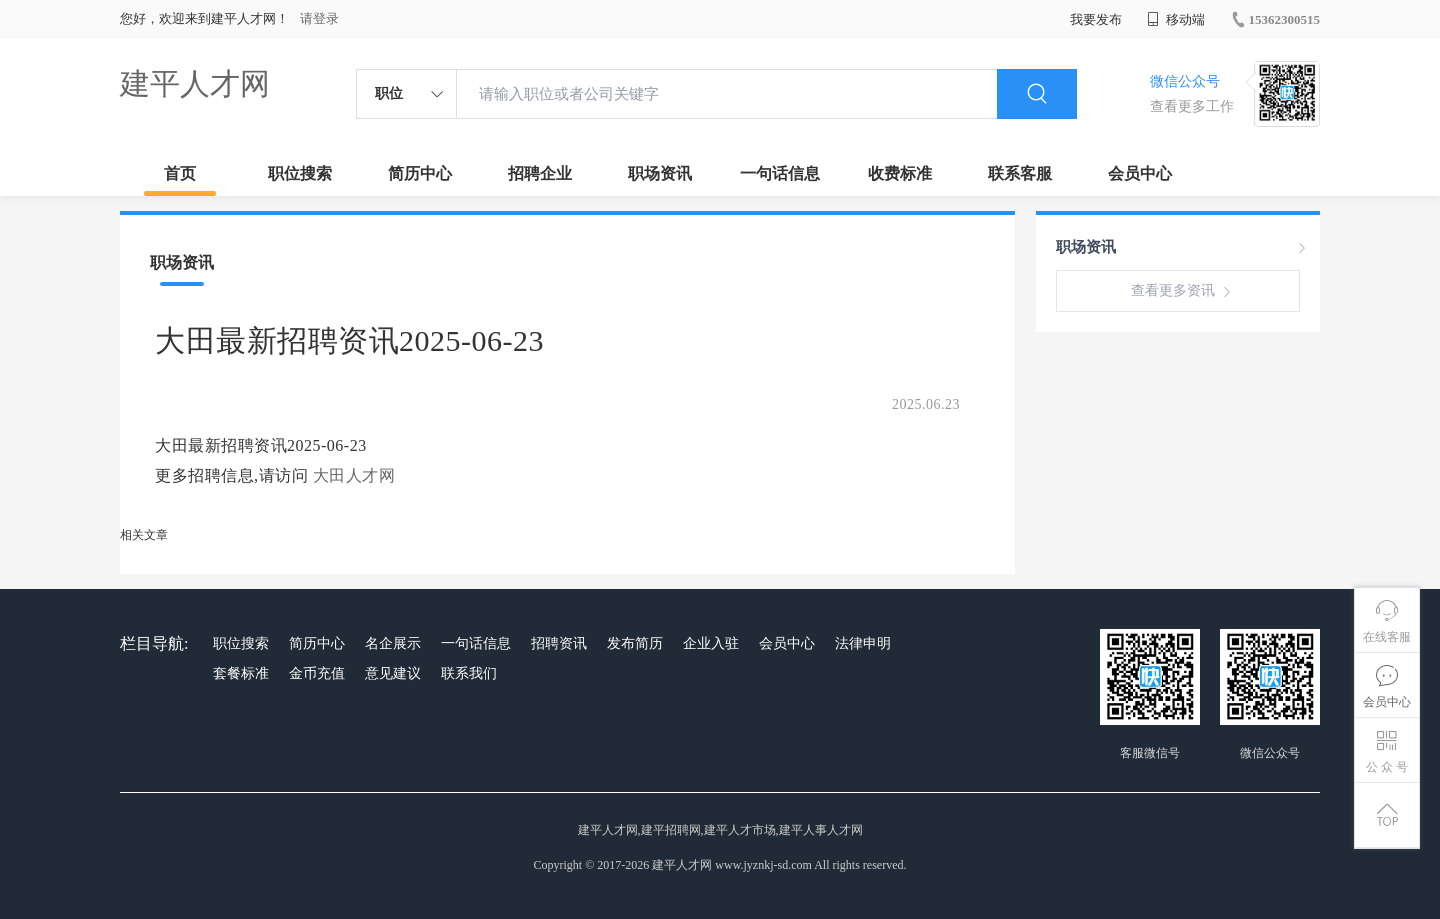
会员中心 (1140, 173)
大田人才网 (354, 475)
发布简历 (635, 643)
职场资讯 (660, 173)
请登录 (319, 18)
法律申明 (863, 643)
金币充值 (317, 673)
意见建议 (393, 673)
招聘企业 (540, 173)
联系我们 (469, 673)
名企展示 (393, 643)
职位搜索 (300, 173)
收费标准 (900, 173)
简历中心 (420, 173)
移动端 (1176, 19)
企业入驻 (711, 643)
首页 (180, 173)
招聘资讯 (559, 643)
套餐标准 (241, 673)
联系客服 (1020, 173)
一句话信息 (780, 173)
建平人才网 (195, 83)
